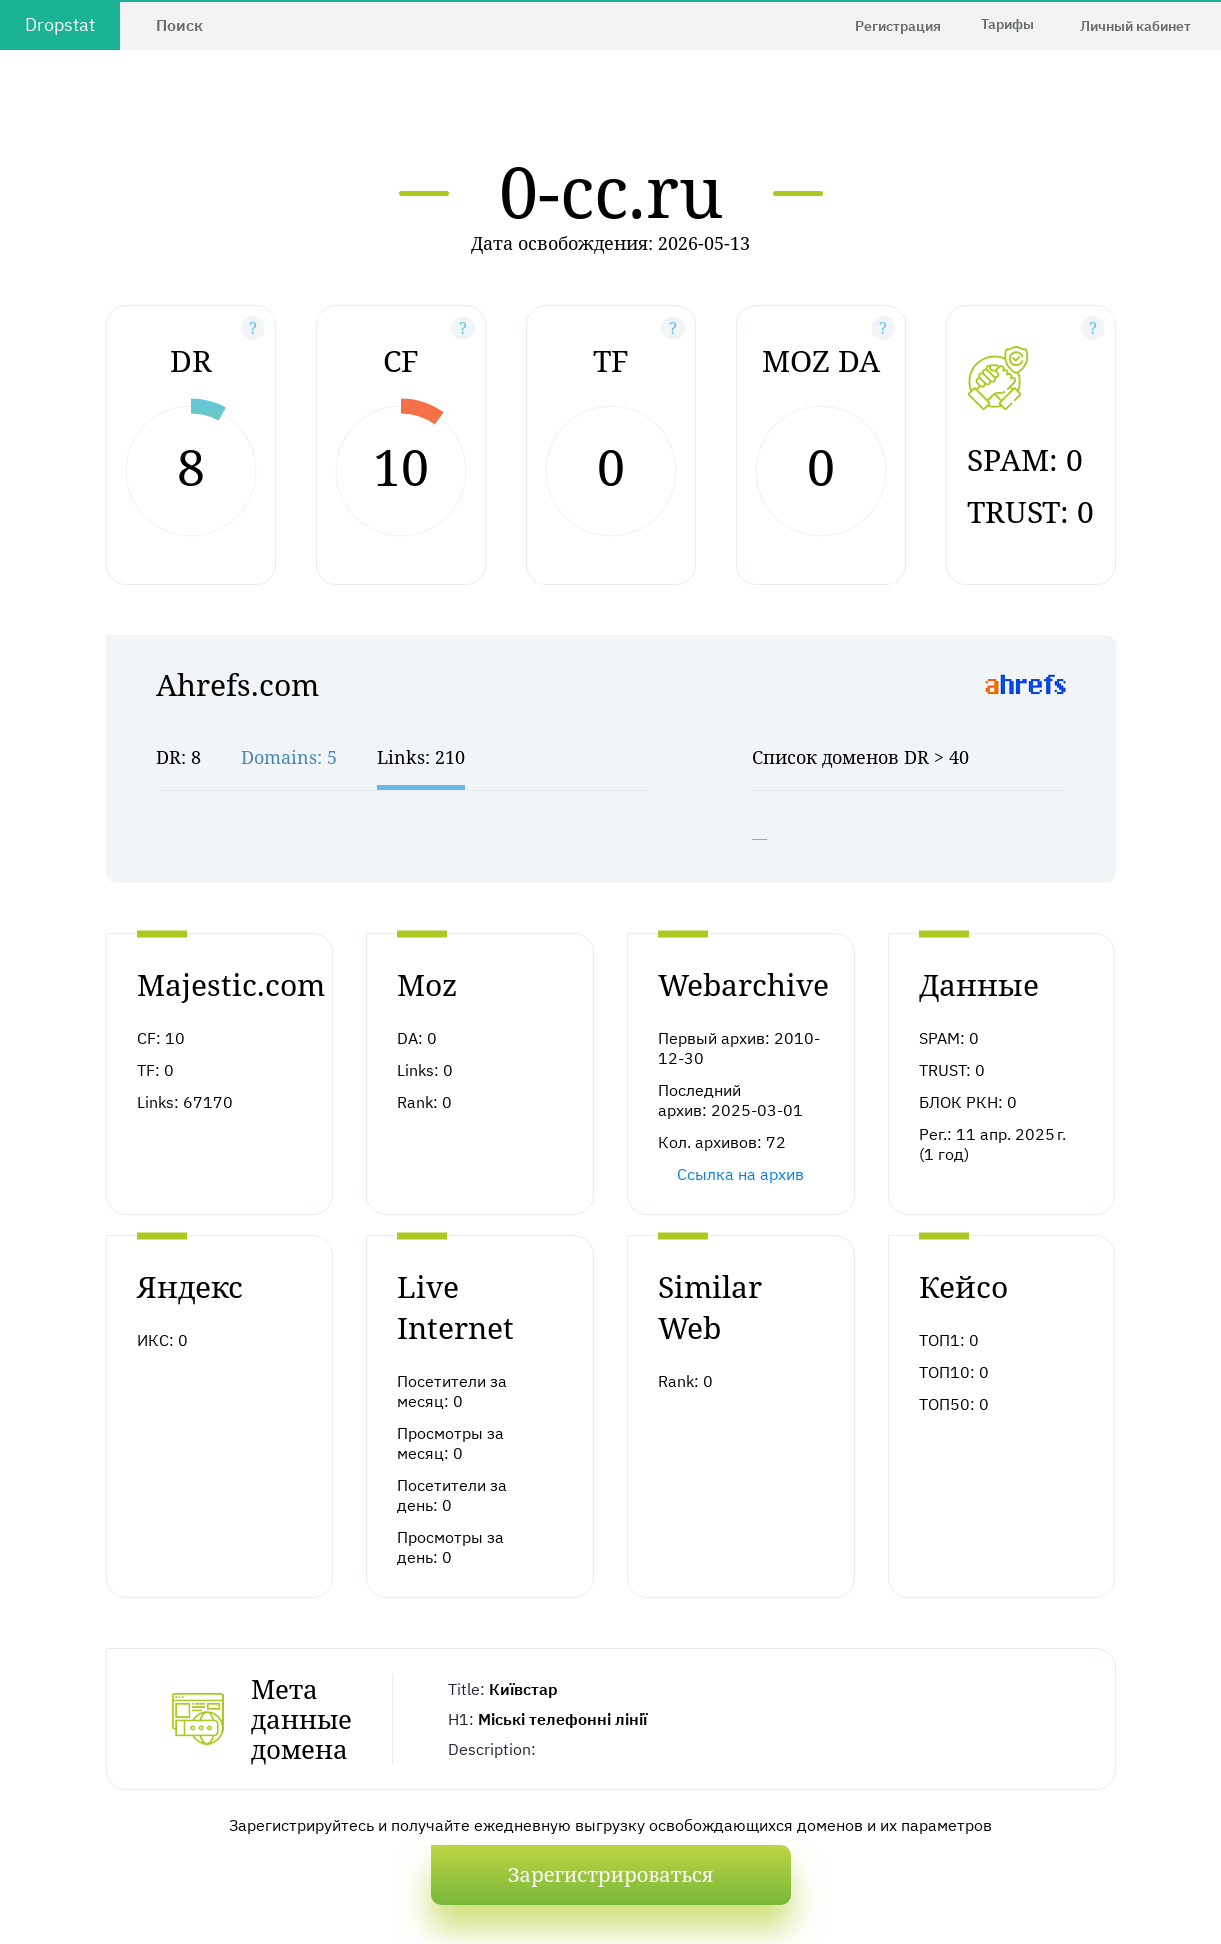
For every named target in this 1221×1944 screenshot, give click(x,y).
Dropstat (60, 24)
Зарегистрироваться (611, 1874)
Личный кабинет (1135, 26)
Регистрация (898, 26)
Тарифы (1007, 24)
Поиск (179, 25)
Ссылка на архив (740, 1174)
